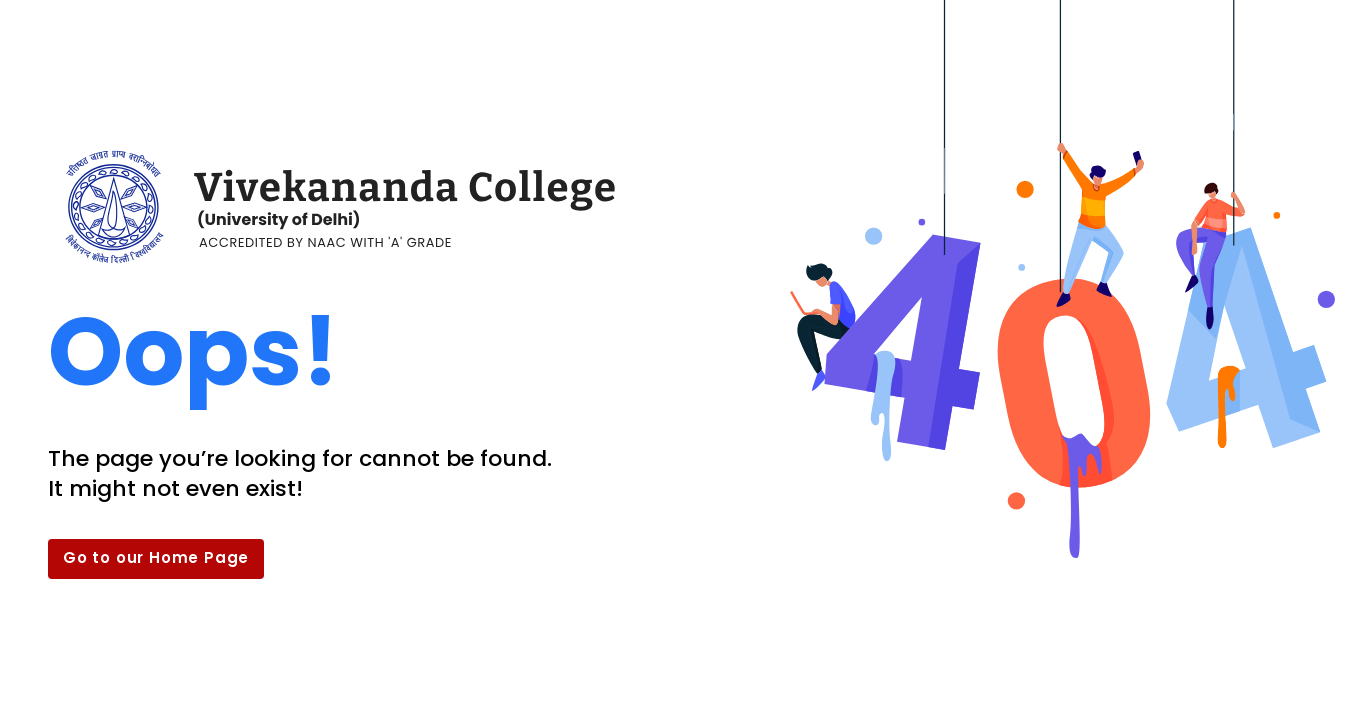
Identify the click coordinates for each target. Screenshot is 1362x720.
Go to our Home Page (156, 557)
